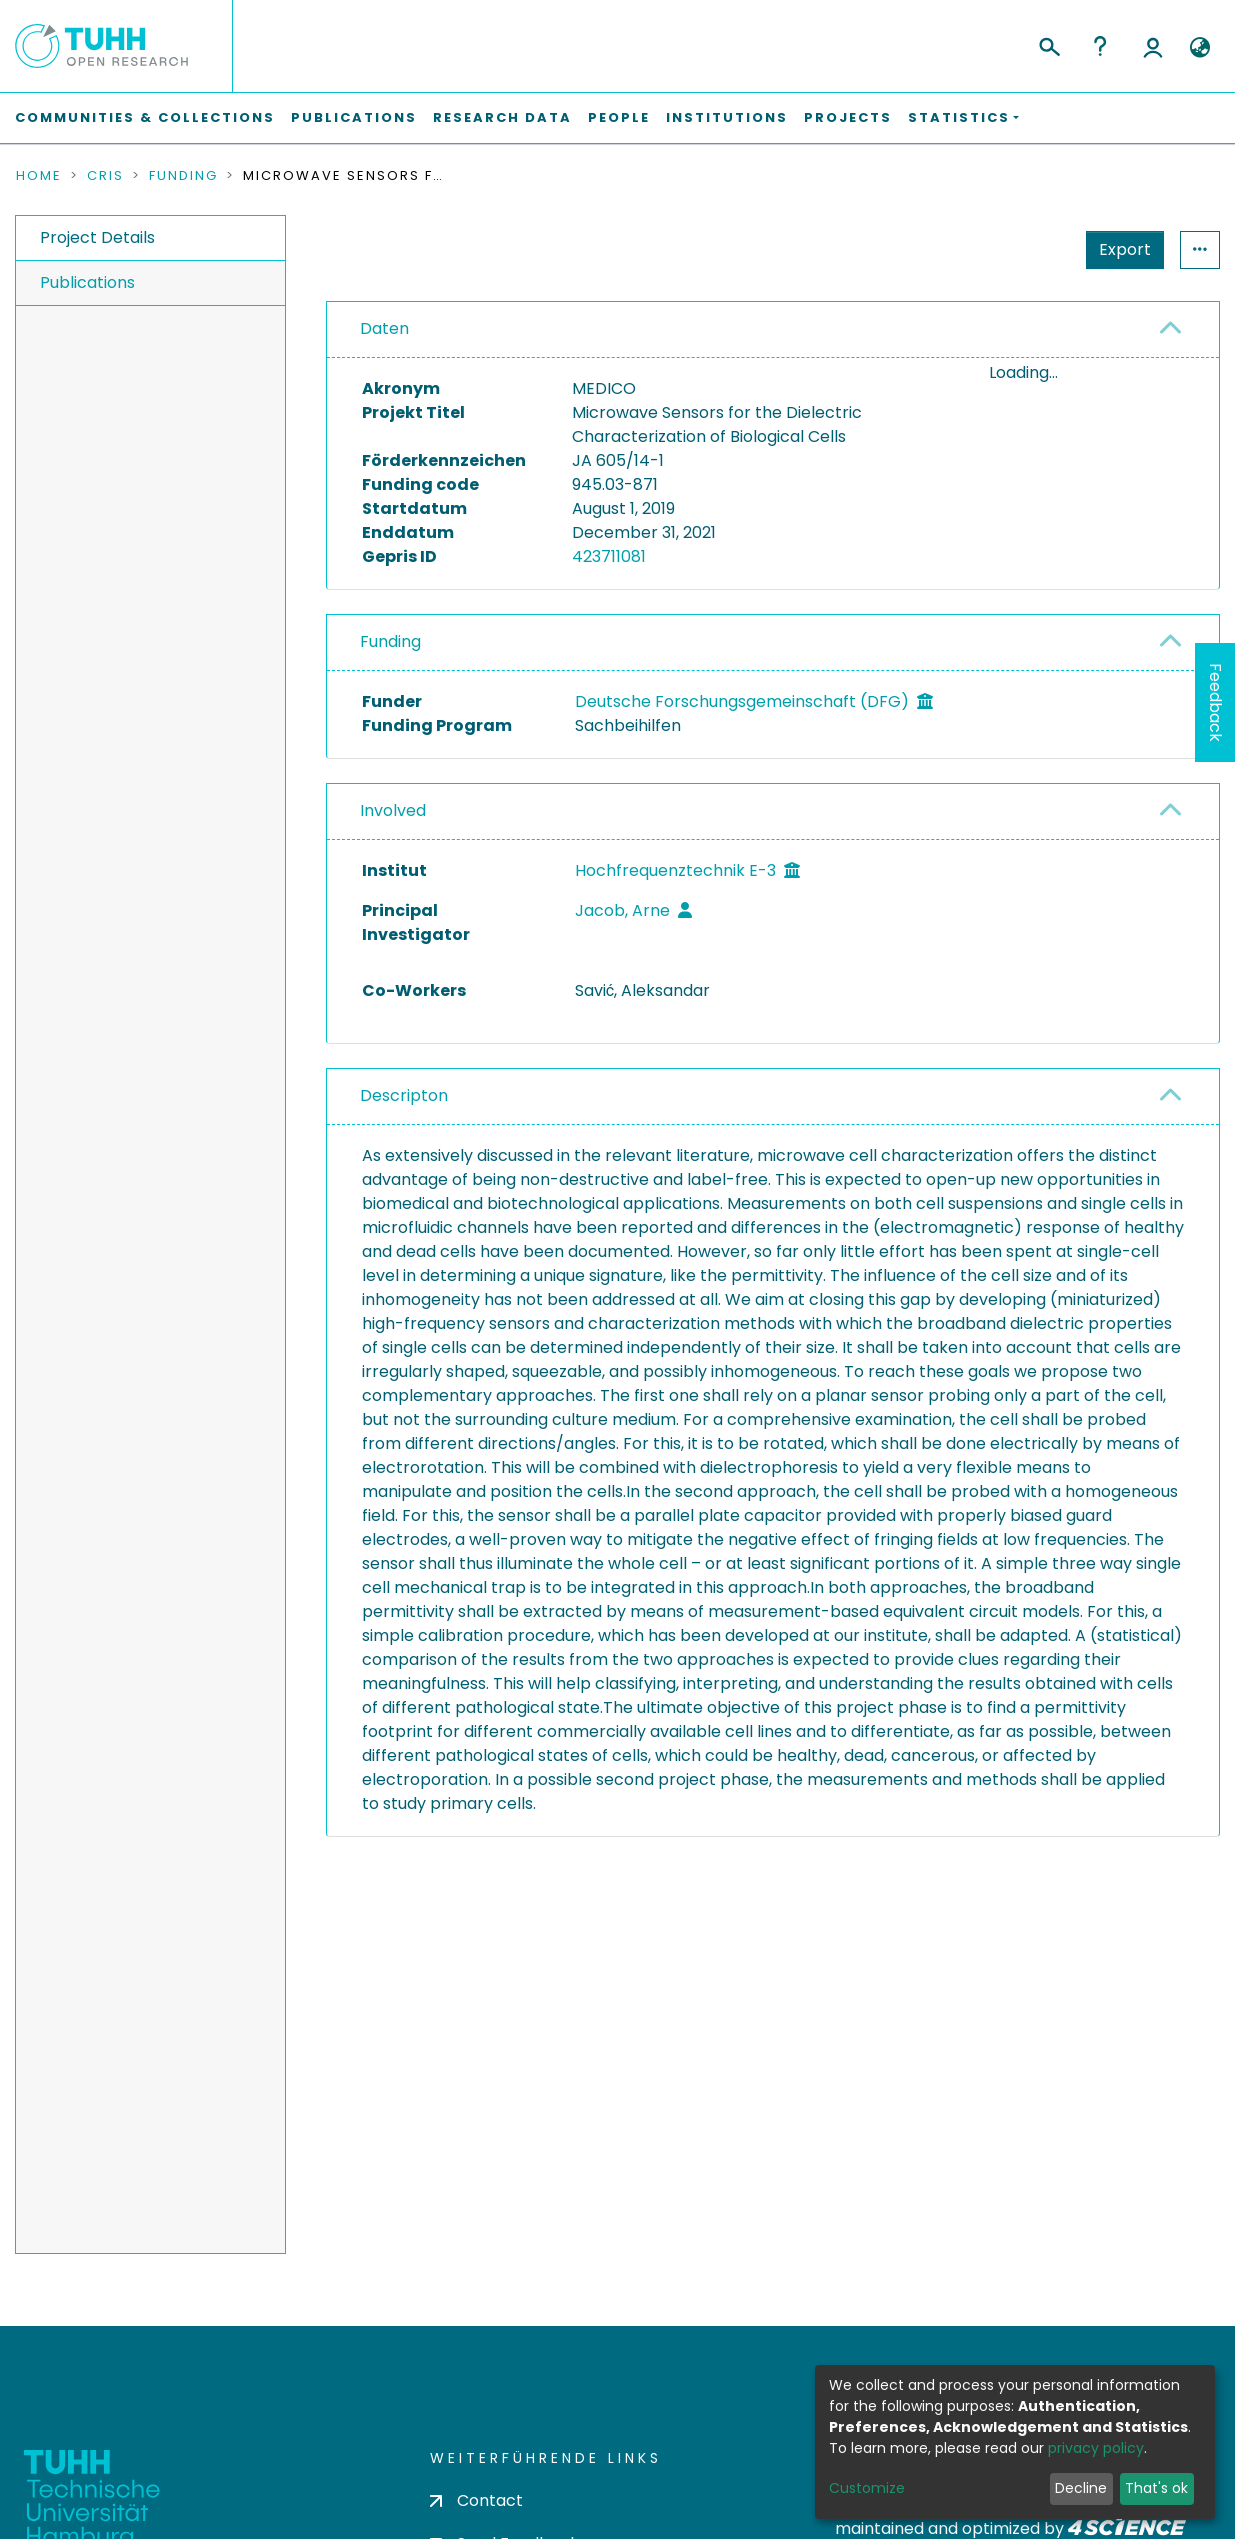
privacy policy (1096, 2448)
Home (39, 176)
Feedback (1215, 702)
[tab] (773, 330)
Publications (354, 117)
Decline (1081, 2488)
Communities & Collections (145, 117)
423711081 (609, 556)
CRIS (105, 176)
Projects (848, 117)
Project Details (97, 237)
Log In (1153, 46)
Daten (384, 328)
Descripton (404, 1095)
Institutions (727, 117)
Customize (867, 2488)
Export (1125, 249)
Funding (183, 176)
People (619, 117)
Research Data (502, 117)
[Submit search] (1048, 44)
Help (1100, 46)
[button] (1199, 48)
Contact (476, 2500)
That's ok (1156, 2488)
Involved (393, 810)
